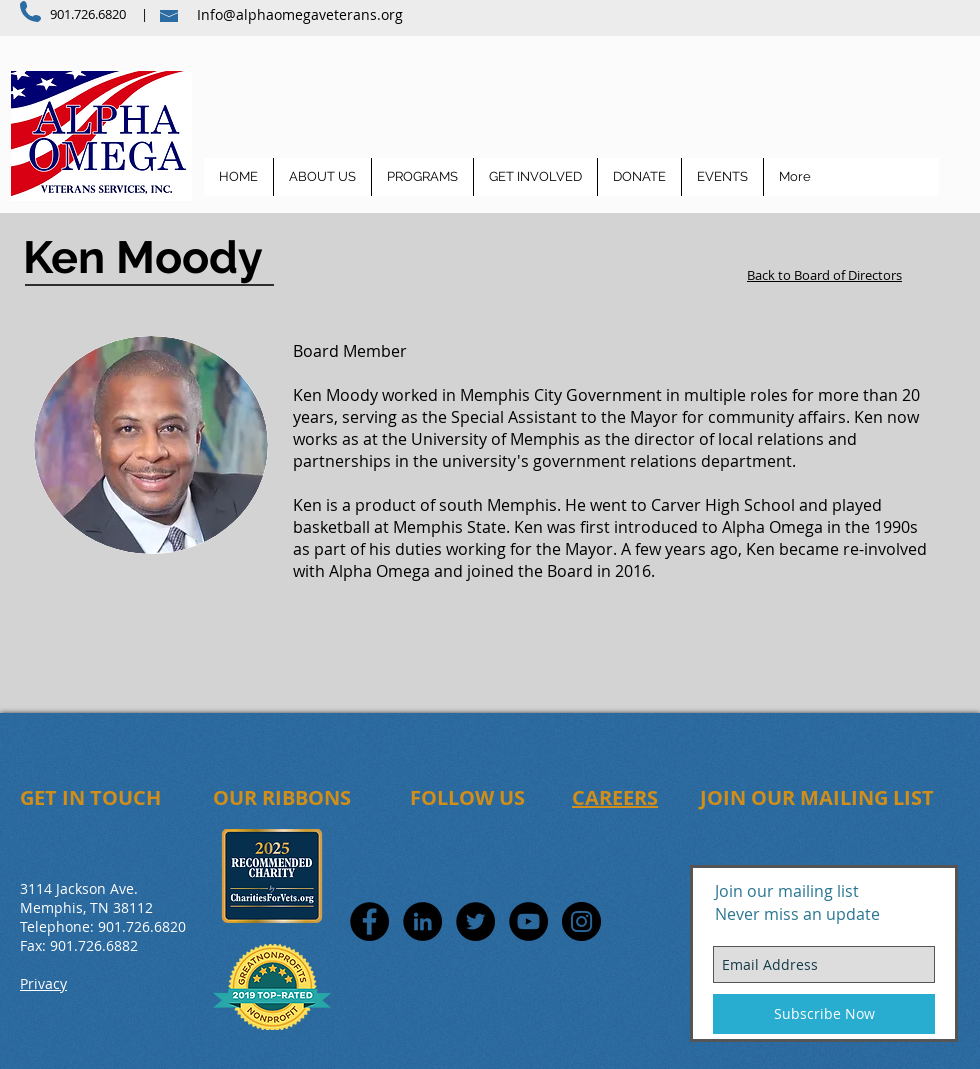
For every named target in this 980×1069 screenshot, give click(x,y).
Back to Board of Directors (824, 275)
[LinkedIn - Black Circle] (422, 921)
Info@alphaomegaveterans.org (300, 14)
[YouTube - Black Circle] (528, 921)
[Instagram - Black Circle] (581, 921)
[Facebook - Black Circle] (369, 921)
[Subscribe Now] (824, 1014)
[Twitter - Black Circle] (475, 921)
